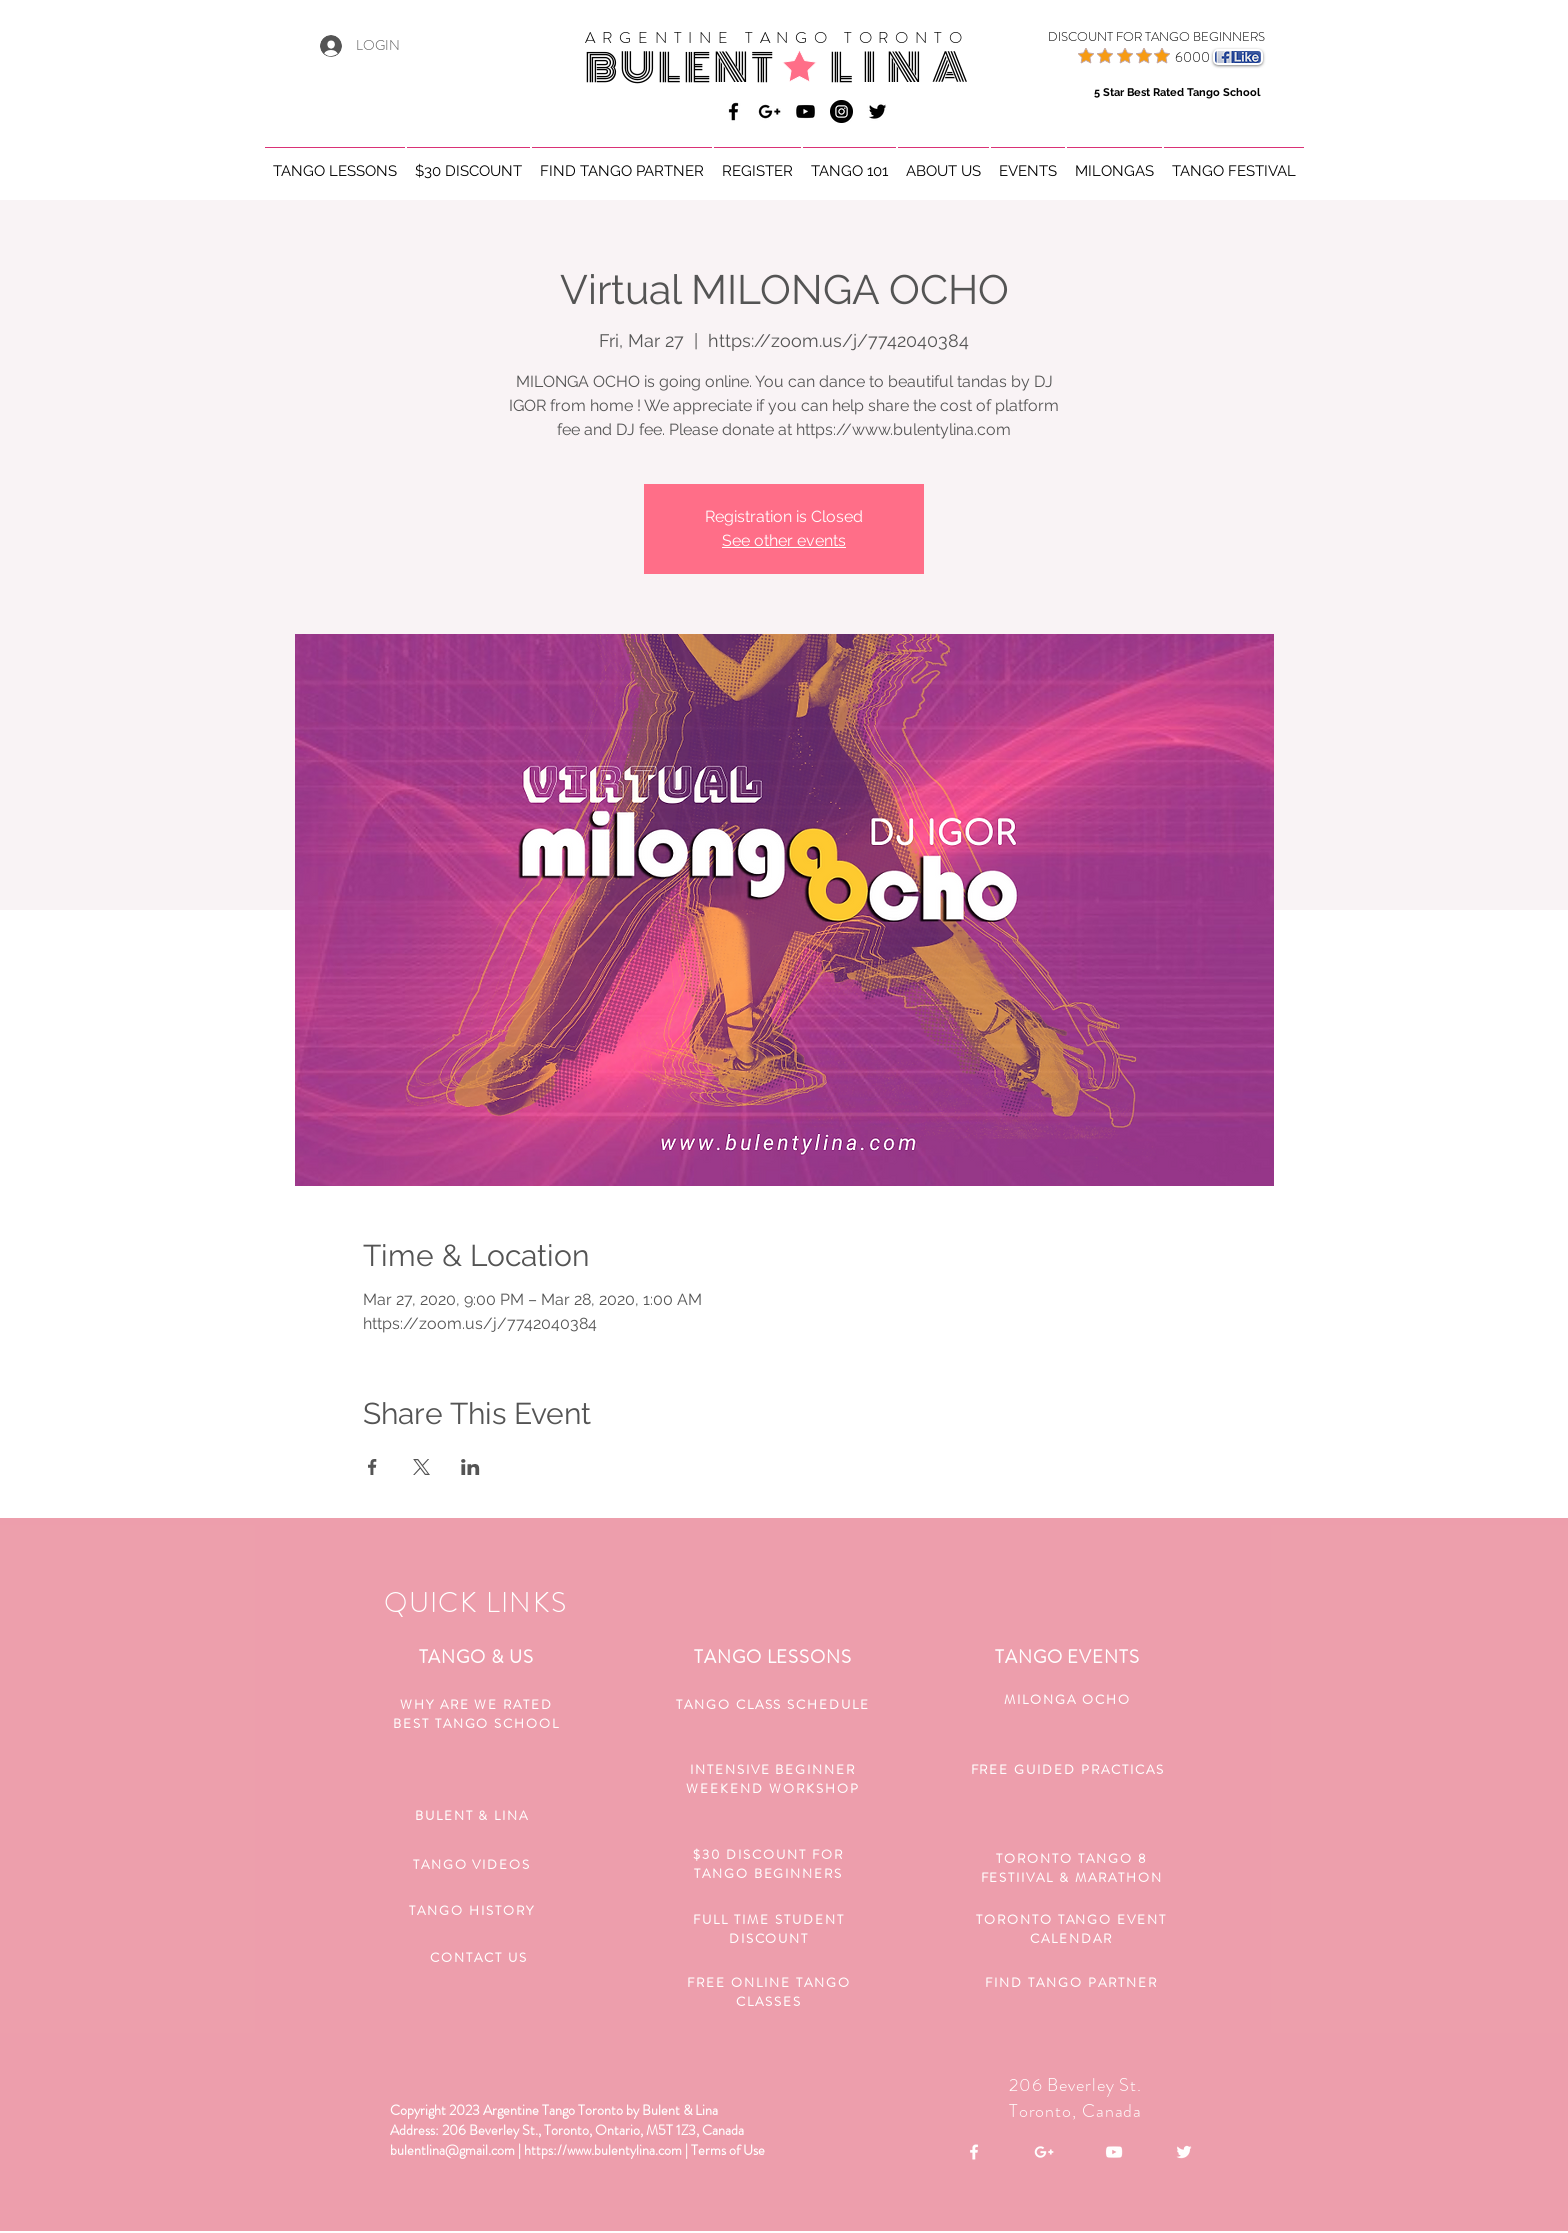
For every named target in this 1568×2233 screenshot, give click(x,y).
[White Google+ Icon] (1044, 2152)
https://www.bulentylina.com (603, 2150)
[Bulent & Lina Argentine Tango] (733, 111)
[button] (335, 162)
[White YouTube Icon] (1114, 2152)
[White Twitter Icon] (1184, 2152)
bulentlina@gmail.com (452, 2150)
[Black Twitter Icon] (877, 111)
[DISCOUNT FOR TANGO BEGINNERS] (1131, 37)
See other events (784, 540)
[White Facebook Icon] (974, 2152)
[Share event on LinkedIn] (470, 1467)
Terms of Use (728, 2150)
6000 (1192, 57)
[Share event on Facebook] (372, 1467)
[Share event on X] (421, 1467)
